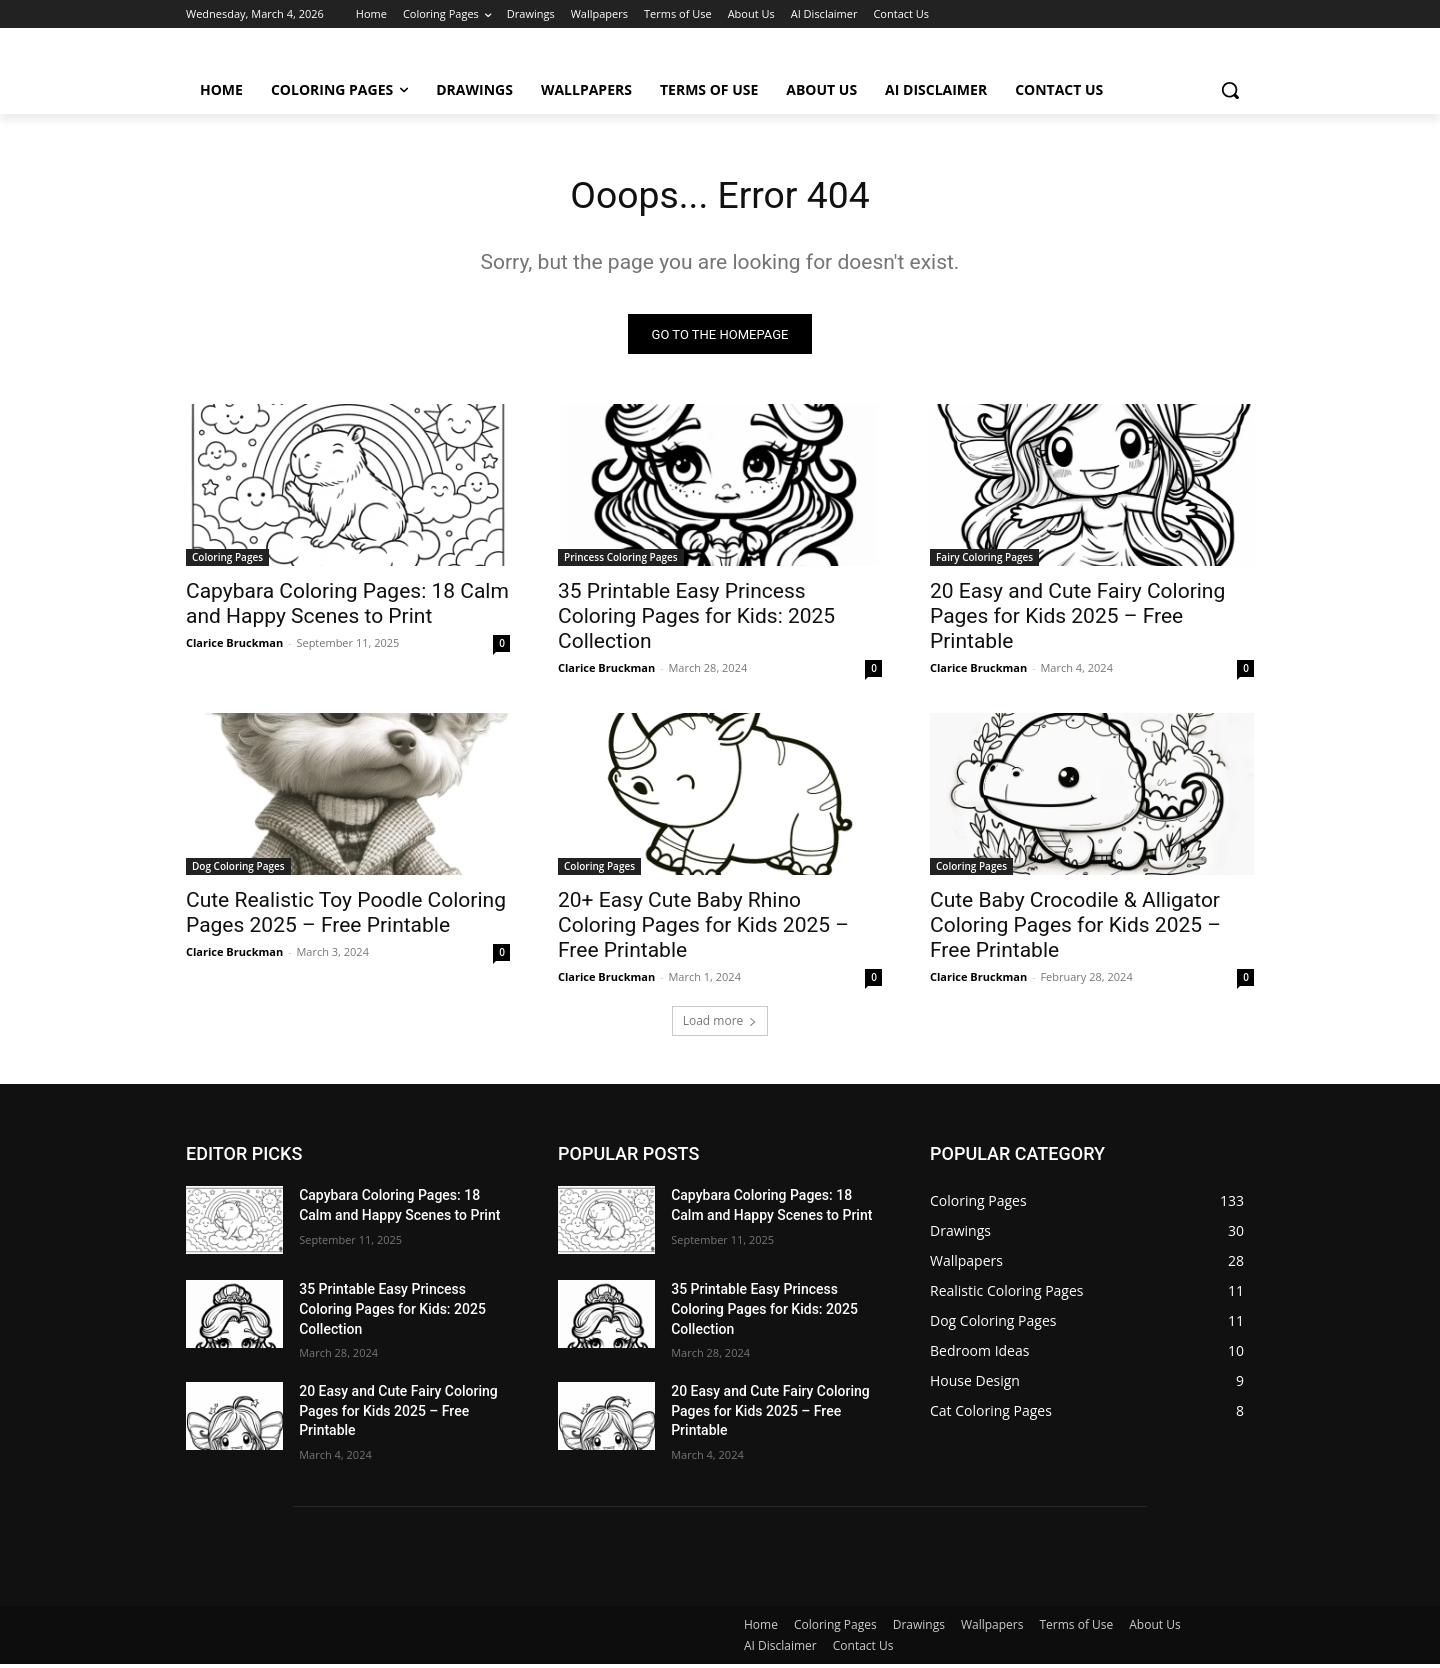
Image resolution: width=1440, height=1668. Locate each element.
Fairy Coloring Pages (984, 561)
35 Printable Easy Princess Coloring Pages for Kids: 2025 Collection (696, 620)
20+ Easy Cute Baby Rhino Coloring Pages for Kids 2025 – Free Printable (703, 929)
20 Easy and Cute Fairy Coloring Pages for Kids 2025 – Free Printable (1077, 620)
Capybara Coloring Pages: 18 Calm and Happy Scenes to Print (347, 607)
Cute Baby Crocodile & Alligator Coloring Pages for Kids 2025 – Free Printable (1075, 929)
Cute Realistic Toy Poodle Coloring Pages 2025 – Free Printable (346, 916)
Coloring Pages (227, 561)
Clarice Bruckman (234, 646)
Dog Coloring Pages (238, 870)
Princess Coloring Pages (621, 561)
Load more (720, 1024)
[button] (1230, 90)
